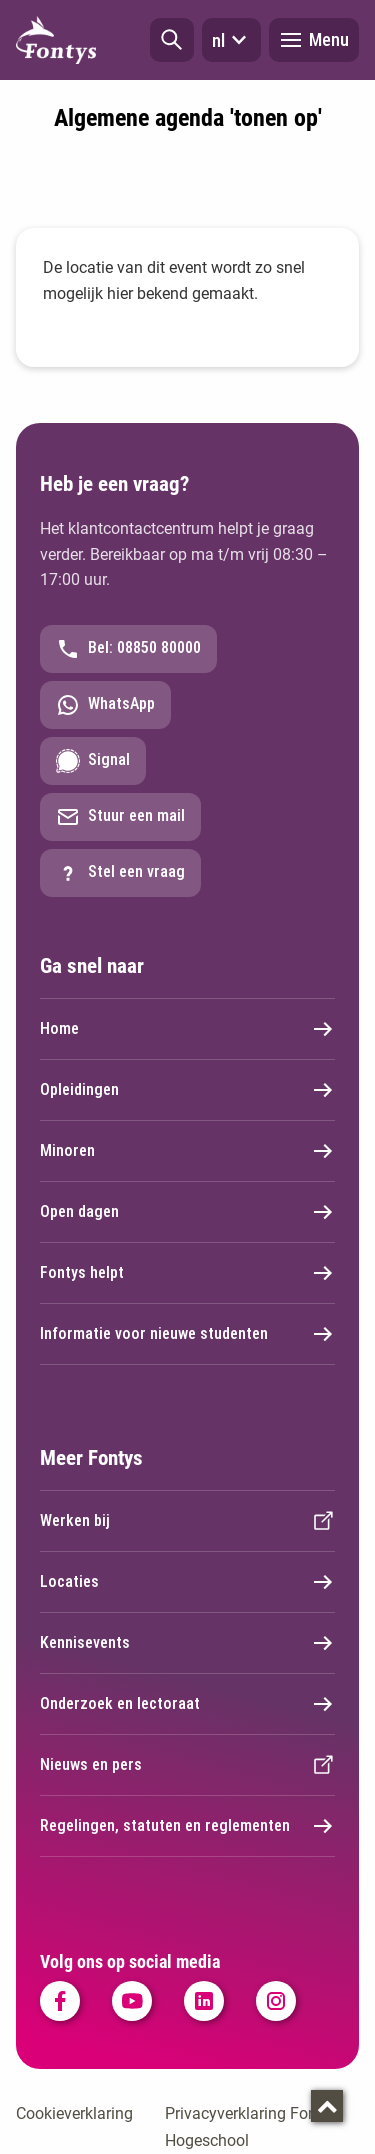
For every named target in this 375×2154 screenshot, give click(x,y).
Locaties (187, 1582)
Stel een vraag (120, 873)
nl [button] (231, 40)
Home (187, 1029)
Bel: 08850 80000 (128, 649)
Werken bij (187, 1521)
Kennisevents (187, 1643)
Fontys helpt (187, 1273)
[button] (172, 40)
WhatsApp (105, 705)
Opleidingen (187, 1090)
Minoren (187, 1151)
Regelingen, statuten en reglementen (187, 1826)
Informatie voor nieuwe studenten (187, 1334)
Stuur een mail (120, 817)
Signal (93, 761)
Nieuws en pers (187, 1765)
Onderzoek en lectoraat (187, 1704)
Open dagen (187, 1212)
